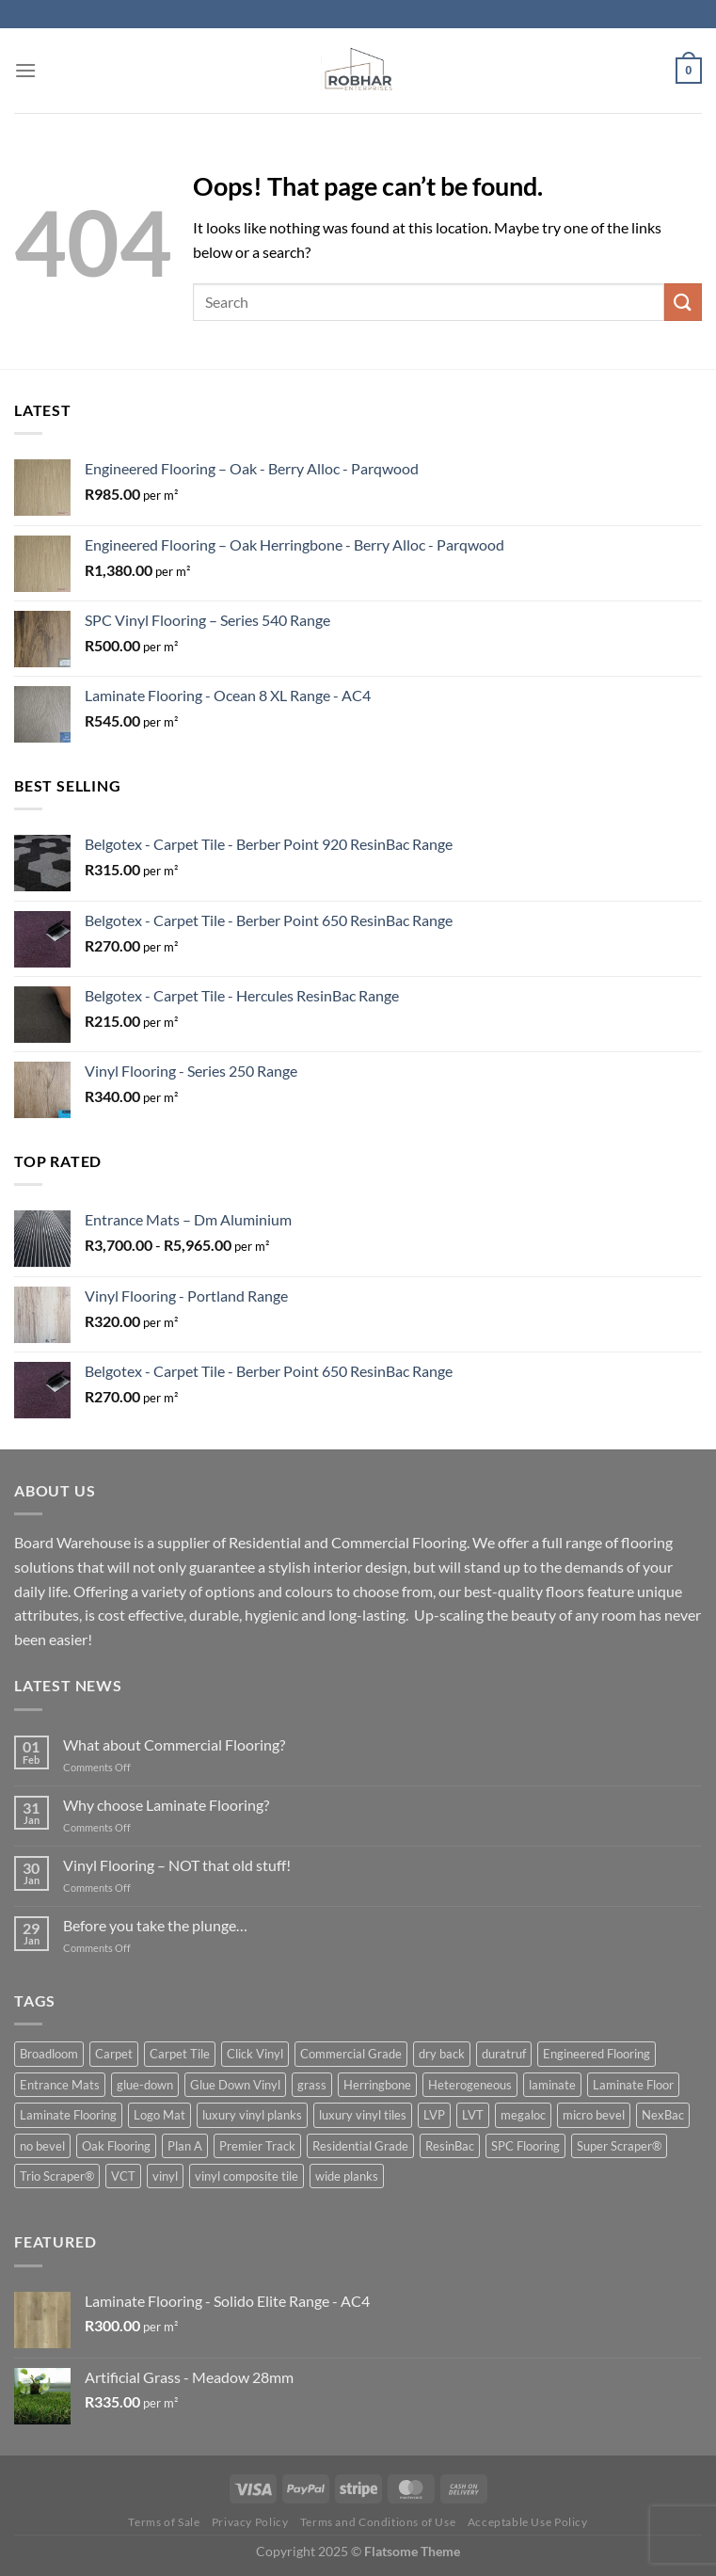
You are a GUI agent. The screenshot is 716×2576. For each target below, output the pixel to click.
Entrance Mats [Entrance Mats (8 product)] (60, 2084)
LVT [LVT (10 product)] (473, 2114)
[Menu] (25, 70)
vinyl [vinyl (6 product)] (165, 2176)
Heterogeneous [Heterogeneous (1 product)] (470, 2084)
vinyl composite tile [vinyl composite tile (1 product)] (246, 2176)
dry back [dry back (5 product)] (442, 2053)
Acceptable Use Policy (528, 2522)
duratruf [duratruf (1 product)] (504, 2053)
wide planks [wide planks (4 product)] (346, 2176)
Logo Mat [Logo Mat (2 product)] (159, 2114)
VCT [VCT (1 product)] (123, 2176)
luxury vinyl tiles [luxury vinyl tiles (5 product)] (362, 2114)
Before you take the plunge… (155, 1925)
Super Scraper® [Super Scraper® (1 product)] (619, 2145)
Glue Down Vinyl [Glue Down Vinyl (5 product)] (235, 2084)
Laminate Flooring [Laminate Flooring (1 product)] (68, 2114)
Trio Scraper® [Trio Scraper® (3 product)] (57, 2176)
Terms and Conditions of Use (378, 2522)
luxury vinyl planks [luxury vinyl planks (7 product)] (252, 2114)
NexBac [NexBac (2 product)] (663, 2114)
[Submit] (683, 301)
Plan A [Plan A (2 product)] (184, 2145)
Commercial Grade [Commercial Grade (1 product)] (351, 2053)
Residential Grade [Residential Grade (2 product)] (360, 2145)
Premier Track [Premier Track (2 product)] (257, 2145)
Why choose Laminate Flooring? (166, 1805)
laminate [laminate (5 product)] (552, 2084)
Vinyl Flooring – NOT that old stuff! (177, 1865)
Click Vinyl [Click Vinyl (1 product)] (255, 2053)
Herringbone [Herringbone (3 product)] (377, 2084)
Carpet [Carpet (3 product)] (114, 2053)
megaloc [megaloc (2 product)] (523, 2114)
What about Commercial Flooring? (174, 1744)
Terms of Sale (163, 2522)
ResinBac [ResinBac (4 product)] (449, 2145)
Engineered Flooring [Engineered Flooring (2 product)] (596, 2053)
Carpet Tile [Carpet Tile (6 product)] (180, 2053)
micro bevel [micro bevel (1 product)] (594, 2114)
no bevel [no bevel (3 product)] (42, 2145)
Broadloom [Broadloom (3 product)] (49, 2053)
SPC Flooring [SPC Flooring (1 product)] (525, 2145)
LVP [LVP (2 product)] (434, 2114)
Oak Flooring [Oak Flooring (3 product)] (116, 2145)
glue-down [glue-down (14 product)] (145, 2084)
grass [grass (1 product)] (311, 2084)
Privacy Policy (250, 2522)
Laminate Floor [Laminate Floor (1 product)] (633, 2084)
